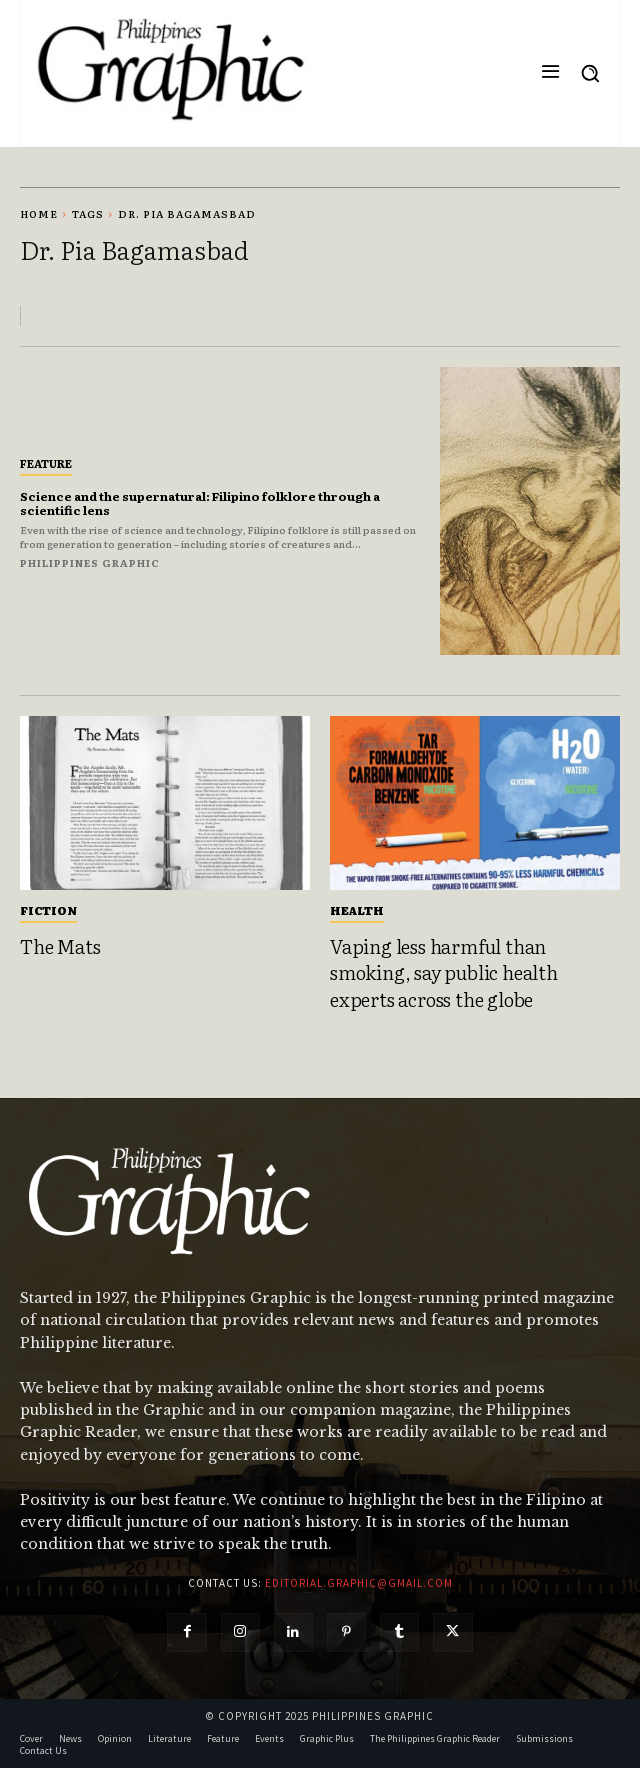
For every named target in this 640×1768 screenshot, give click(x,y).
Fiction (48, 910)
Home (39, 213)
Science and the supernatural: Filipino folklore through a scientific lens (200, 503)
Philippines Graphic (90, 562)
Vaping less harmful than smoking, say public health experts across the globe (444, 972)
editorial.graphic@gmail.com (359, 1583)
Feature (46, 463)
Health (357, 910)
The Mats (60, 946)
